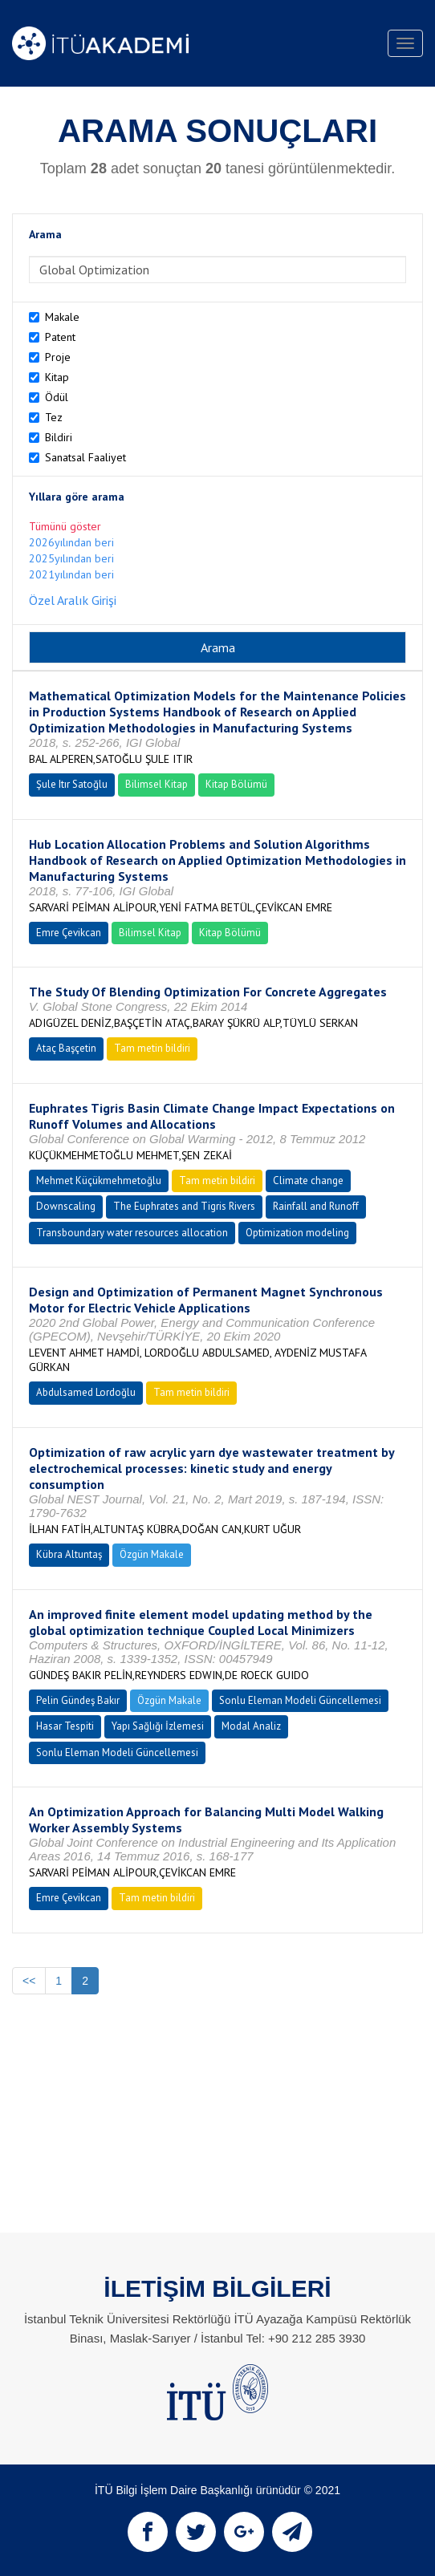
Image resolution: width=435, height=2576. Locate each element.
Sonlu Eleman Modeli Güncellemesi (300, 1700)
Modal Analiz (251, 1726)
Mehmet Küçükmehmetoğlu (98, 1180)
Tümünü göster (65, 526)
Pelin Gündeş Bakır (78, 1700)
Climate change (308, 1180)
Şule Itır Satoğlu (72, 784)
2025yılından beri (71, 558)
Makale (62, 317)
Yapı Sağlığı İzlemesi (158, 1726)
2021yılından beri (71, 574)
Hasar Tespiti (65, 1726)
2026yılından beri (71, 542)
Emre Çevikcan (68, 932)
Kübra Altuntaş (69, 1554)
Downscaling (66, 1206)
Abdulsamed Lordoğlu (86, 1392)
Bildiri (58, 437)
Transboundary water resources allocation (132, 1232)
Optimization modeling (297, 1232)
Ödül (56, 397)
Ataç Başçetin (66, 1048)
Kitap (57, 377)
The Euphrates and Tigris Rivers (184, 1206)
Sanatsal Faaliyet (85, 457)
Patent (60, 337)
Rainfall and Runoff (316, 1206)
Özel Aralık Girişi (72, 600)
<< (28, 1980)
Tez (54, 417)
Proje (58, 357)
